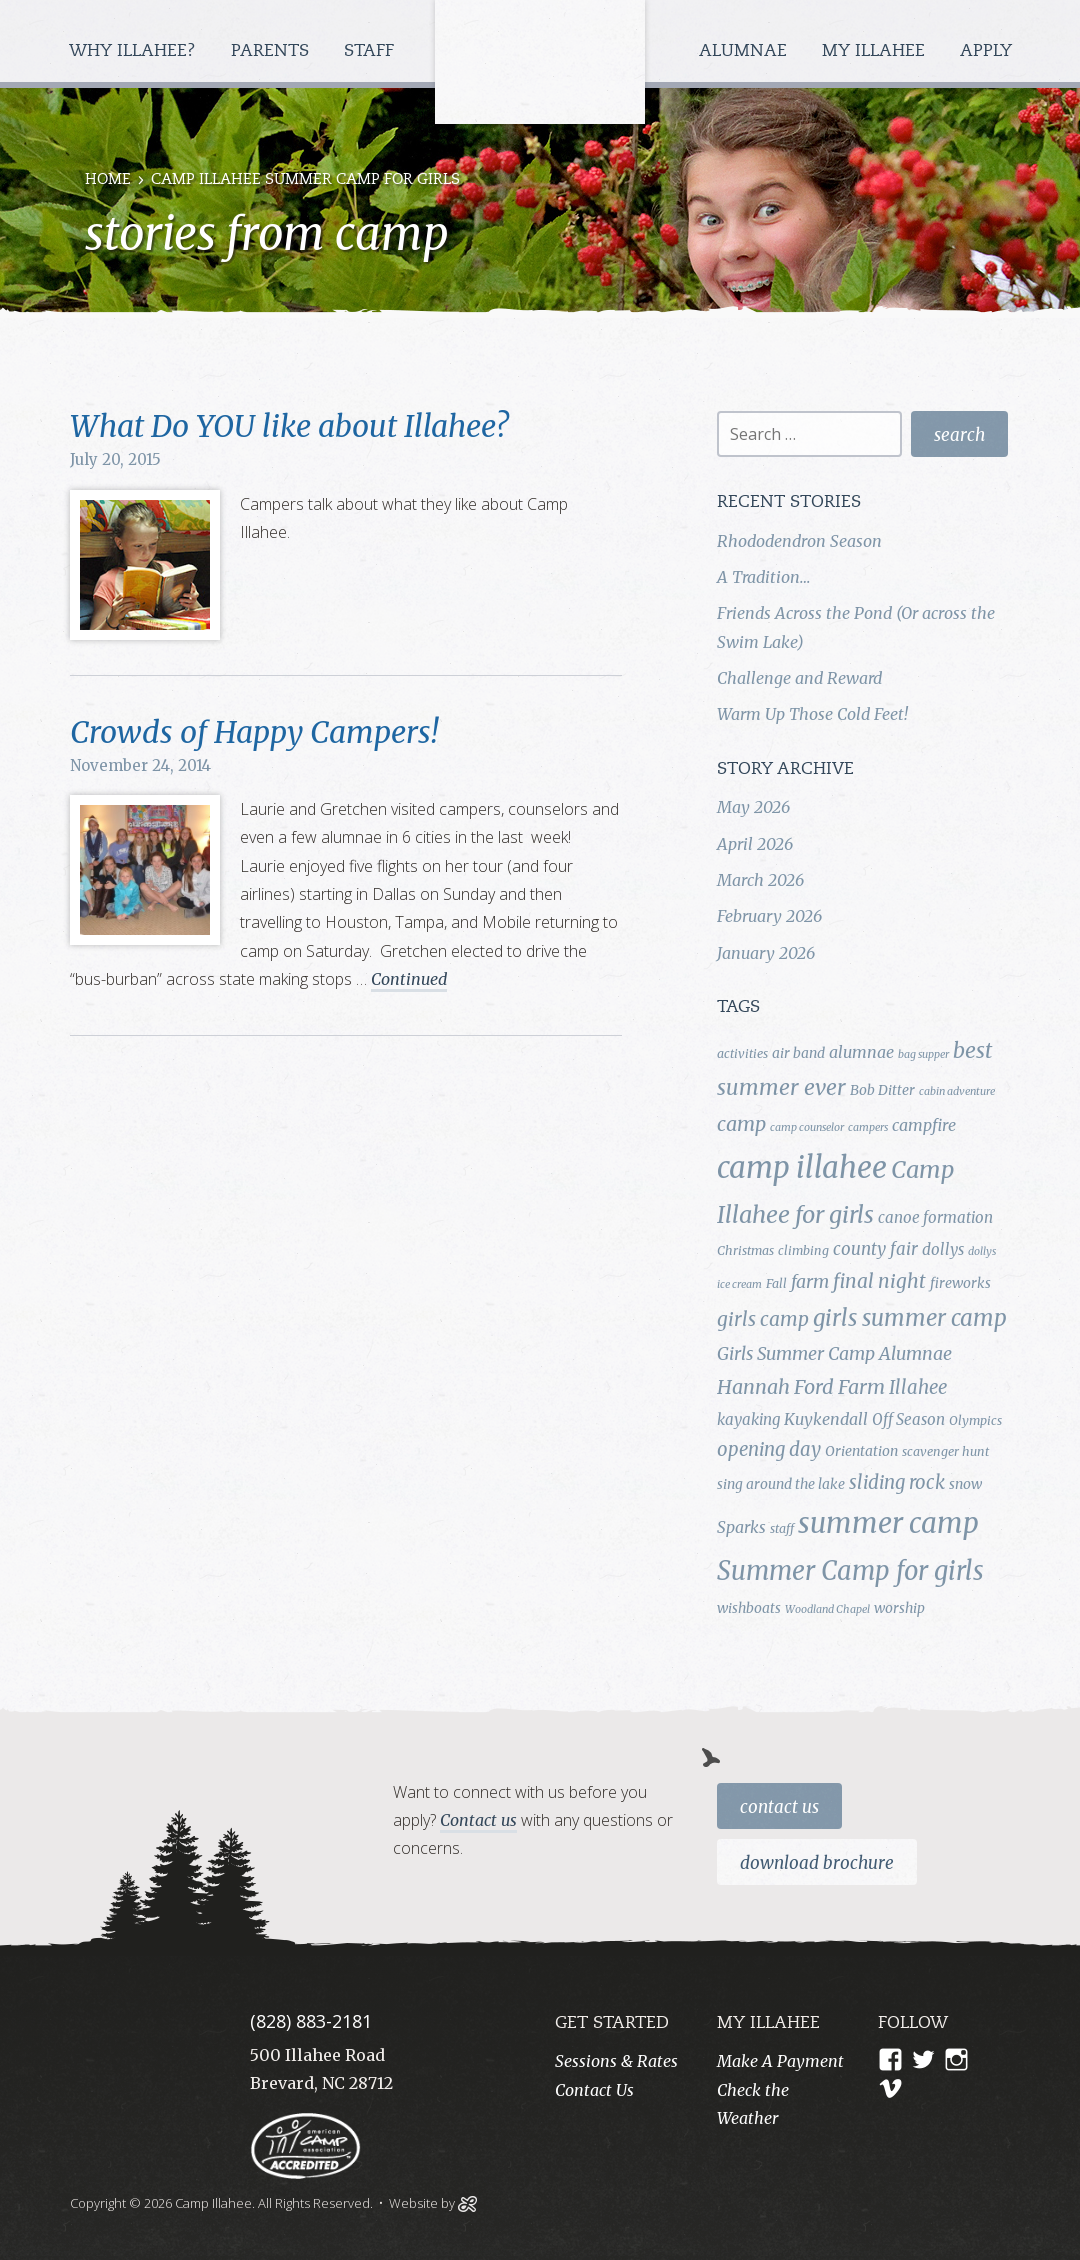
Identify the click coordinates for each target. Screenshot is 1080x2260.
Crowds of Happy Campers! (254, 732)
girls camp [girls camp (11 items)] (763, 1319)
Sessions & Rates (616, 2061)
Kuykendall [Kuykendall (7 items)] (826, 1419)
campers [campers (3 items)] (868, 1127)
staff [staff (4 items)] (782, 1528)
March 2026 (760, 880)
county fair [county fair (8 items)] (875, 1249)
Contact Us (779, 1807)
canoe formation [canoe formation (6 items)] (935, 1217)
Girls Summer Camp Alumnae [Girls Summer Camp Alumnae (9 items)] (834, 1354)
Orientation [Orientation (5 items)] (861, 1451)
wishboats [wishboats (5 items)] (749, 1608)
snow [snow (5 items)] (965, 1484)
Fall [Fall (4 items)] (776, 1283)
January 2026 (766, 953)
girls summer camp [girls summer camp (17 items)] (910, 1318)
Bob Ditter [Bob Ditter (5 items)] (882, 1090)
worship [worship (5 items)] (899, 1608)
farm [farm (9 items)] (810, 1282)
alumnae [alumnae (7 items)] (861, 1052)
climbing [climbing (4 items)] (803, 1250)
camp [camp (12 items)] (741, 1124)
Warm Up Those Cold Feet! (812, 714)
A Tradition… (763, 577)
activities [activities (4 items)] (742, 1053)
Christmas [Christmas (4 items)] (745, 1250)
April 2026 (755, 844)
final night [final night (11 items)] (879, 1281)
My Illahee (876, 51)
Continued (409, 979)
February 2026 (769, 916)
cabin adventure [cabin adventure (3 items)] (957, 1091)
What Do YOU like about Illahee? (289, 426)
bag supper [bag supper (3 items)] (923, 1054)
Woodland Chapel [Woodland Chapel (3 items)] (827, 1609)
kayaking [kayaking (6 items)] (748, 1419)
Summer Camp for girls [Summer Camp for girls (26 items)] (850, 1571)
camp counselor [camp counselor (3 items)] (807, 1127)
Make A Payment (780, 2061)
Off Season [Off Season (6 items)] (908, 1419)
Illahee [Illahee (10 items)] (918, 1387)
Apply (986, 51)
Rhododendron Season (799, 541)
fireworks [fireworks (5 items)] (960, 1283)
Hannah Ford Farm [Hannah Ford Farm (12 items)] (801, 1387)
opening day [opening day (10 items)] (769, 1449)
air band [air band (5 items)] (798, 1053)
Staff (371, 51)
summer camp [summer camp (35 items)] (888, 1523)
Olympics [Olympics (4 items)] (975, 1420)
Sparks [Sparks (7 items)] (741, 1527)
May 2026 (753, 807)
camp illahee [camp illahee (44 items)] (802, 1167)
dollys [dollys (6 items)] (943, 1249)
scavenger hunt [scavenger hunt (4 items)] (945, 1451)
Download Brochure (817, 1863)
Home (108, 180)
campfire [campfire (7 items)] (924, 1125)
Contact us (478, 1820)
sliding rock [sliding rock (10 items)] (897, 1482)
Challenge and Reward (799, 678)
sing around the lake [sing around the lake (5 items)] (781, 1484)
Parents (272, 51)
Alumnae (745, 51)
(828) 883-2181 (311, 2021)
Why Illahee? (135, 51)
